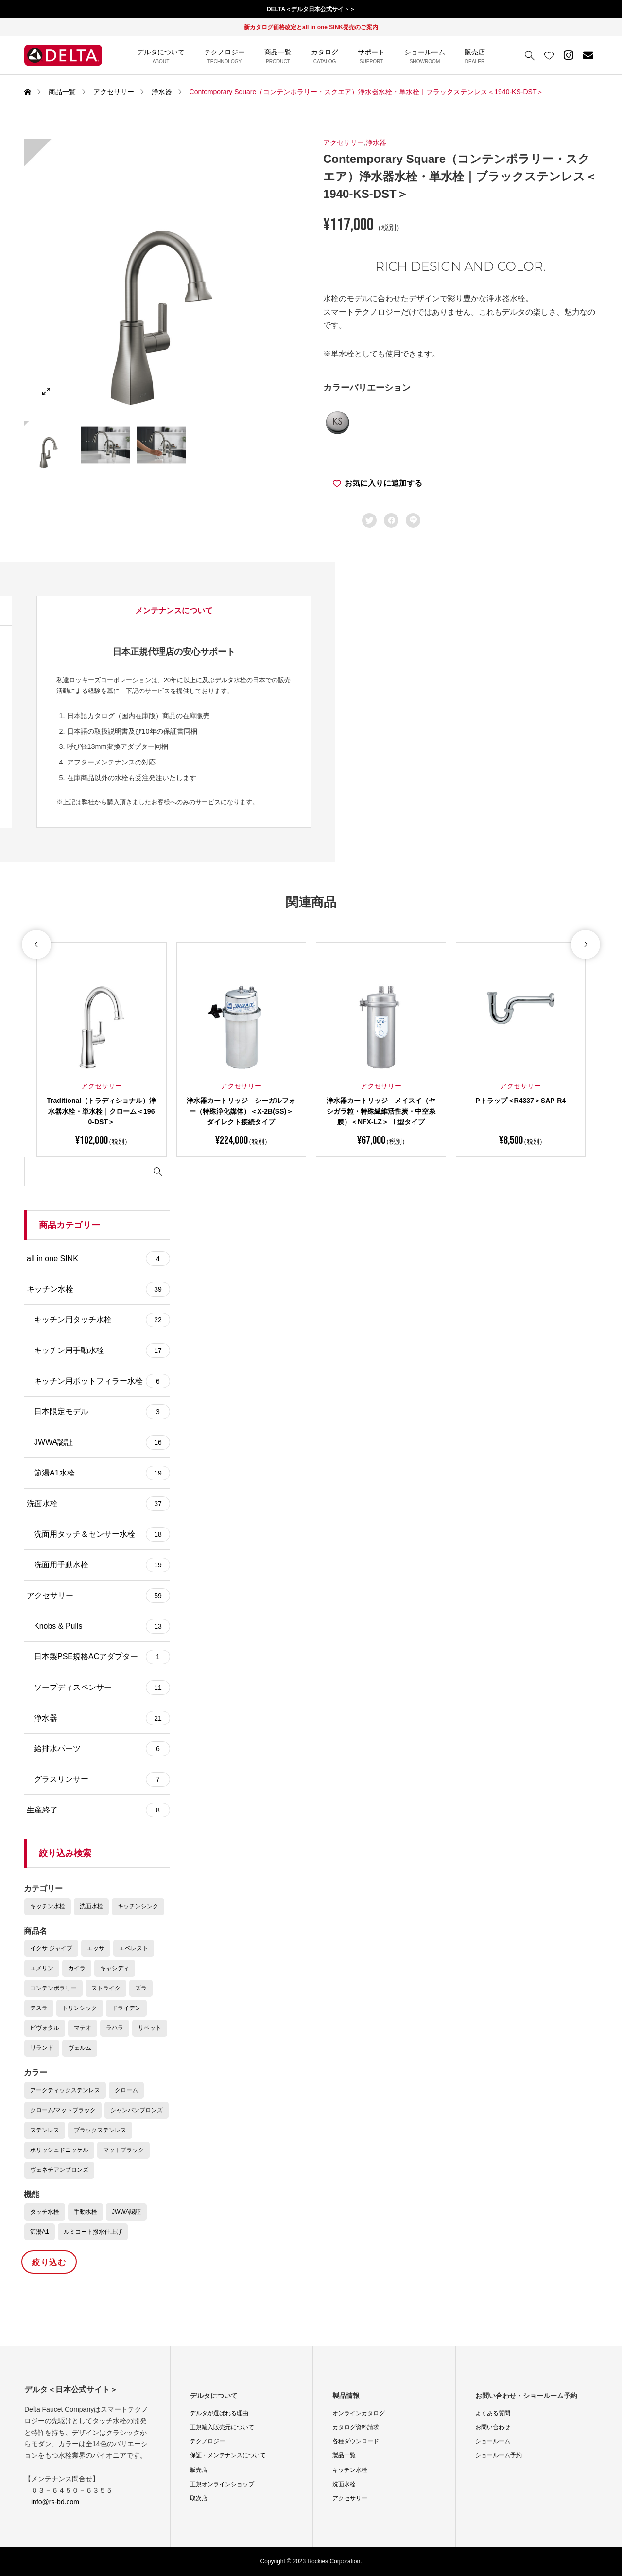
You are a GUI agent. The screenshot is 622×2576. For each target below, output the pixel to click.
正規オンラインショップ (222, 2484)
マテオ (82, 2028)
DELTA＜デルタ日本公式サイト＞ (311, 9)
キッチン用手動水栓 (102, 1350)
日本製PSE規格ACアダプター (102, 1657)
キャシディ (114, 1968)
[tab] (93, 611)
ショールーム (492, 2441)
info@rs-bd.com (55, 2501)
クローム (126, 2090)
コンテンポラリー (53, 1988)
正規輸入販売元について (222, 2427)
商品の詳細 (93, 610)
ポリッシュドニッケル (59, 2150)
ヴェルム (79, 2047)
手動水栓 (85, 2211)
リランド (41, 2047)
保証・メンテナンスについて (228, 2455)
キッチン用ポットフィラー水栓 (102, 1381)
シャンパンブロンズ (136, 2110)
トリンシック (79, 2008)
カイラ (77, 1968)
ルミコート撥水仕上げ (93, 2231)
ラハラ (114, 2028)
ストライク (106, 1988)
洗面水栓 (98, 1503)
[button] (36, 1007)
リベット (149, 2028)
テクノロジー (207, 2441)
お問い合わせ (492, 2427)
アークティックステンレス (65, 2090)
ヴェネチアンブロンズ (59, 2170)
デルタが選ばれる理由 (219, 2413)
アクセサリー (343, 142)
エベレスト (133, 1948)
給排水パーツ (102, 1748)
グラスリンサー (102, 1779)
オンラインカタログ (358, 2413)
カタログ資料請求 (355, 2427)
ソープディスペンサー (102, 1687)
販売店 (198, 2470)
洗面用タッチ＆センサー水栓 (102, 1534)
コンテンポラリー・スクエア (229, 708)
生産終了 (98, 1810)
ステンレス (44, 2130)
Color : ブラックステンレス (142, 708)
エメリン (41, 1968)
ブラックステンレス (100, 2130)
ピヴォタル (44, 2028)
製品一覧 (344, 2455)
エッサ (95, 1948)
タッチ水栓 (44, 2211)
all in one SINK (98, 1258)
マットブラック (123, 2150)
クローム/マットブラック (63, 2110)
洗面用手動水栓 (102, 1565)
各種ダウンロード (355, 2441)
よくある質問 (492, 2413)
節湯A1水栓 (102, 1473)
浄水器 (376, 142)
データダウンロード (230, 610)
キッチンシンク (138, 1906)
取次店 (198, 2498)
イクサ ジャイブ (51, 1948)
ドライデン (126, 2008)
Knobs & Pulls (102, 1626)
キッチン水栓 (98, 1289)
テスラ (39, 2008)
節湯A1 (39, 2231)
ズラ (141, 1988)
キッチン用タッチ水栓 (102, 1320)
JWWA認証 (102, 1442)
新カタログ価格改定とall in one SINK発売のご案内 (311, 27)
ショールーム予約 (498, 2455)
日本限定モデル (102, 1411)
